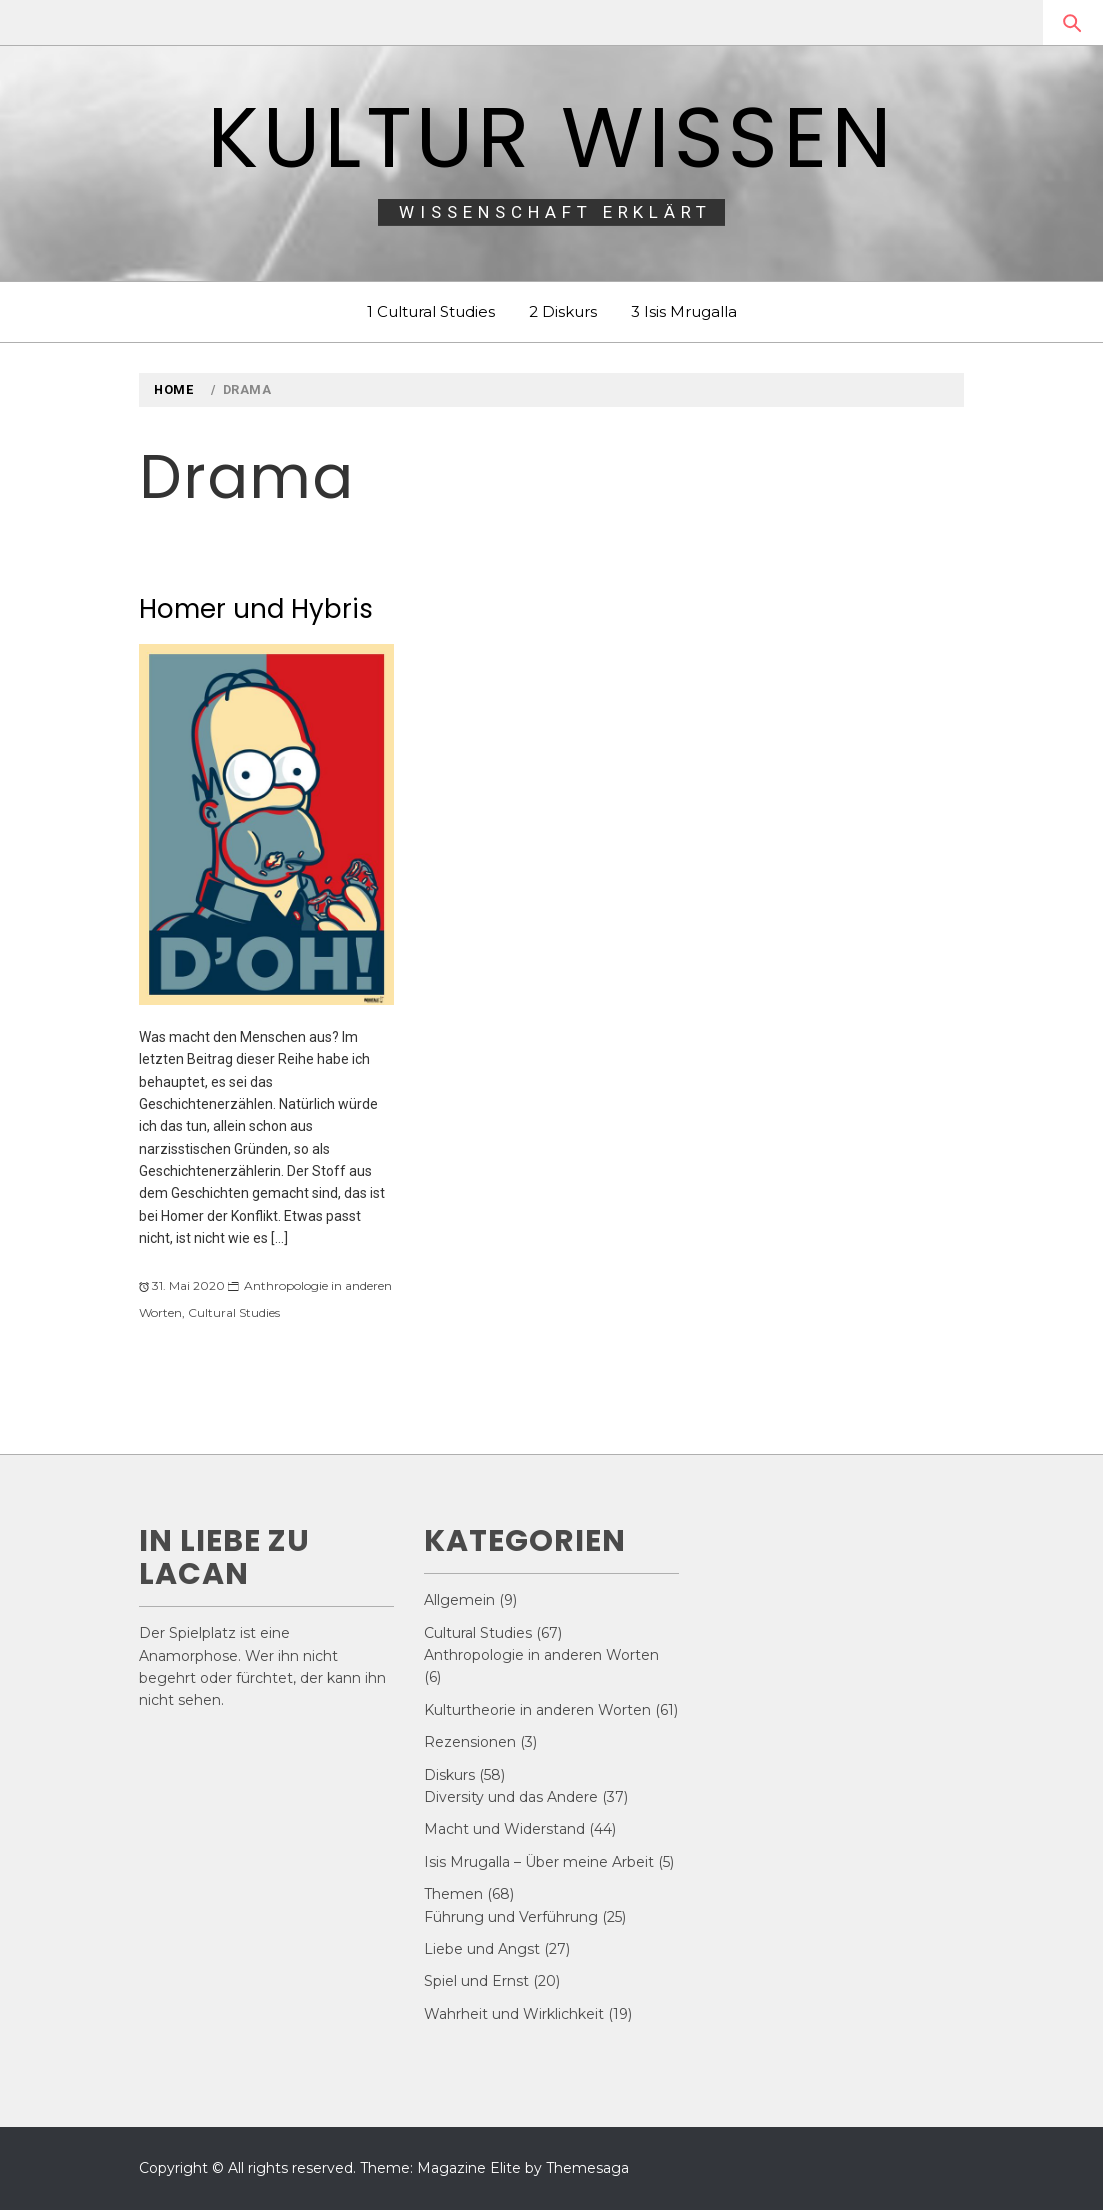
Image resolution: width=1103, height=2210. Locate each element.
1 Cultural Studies (431, 311)
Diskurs (449, 1775)
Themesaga (587, 2168)
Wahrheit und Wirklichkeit (514, 2014)
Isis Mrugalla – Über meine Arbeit (539, 1862)
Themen (453, 1894)
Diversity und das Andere (511, 1797)
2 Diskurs (563, 311)
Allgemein (459, 1600)
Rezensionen (470, 1742)
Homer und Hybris (256, 609)
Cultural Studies (234, 1312)
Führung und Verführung (511, 1917)
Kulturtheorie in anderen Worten (537, 1710)
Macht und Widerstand (504, 1829)
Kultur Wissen (551, 137)
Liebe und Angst (482, 1949)
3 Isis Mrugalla (684, 311)
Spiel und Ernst (476, 1981)
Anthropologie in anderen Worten (541, 1655)
